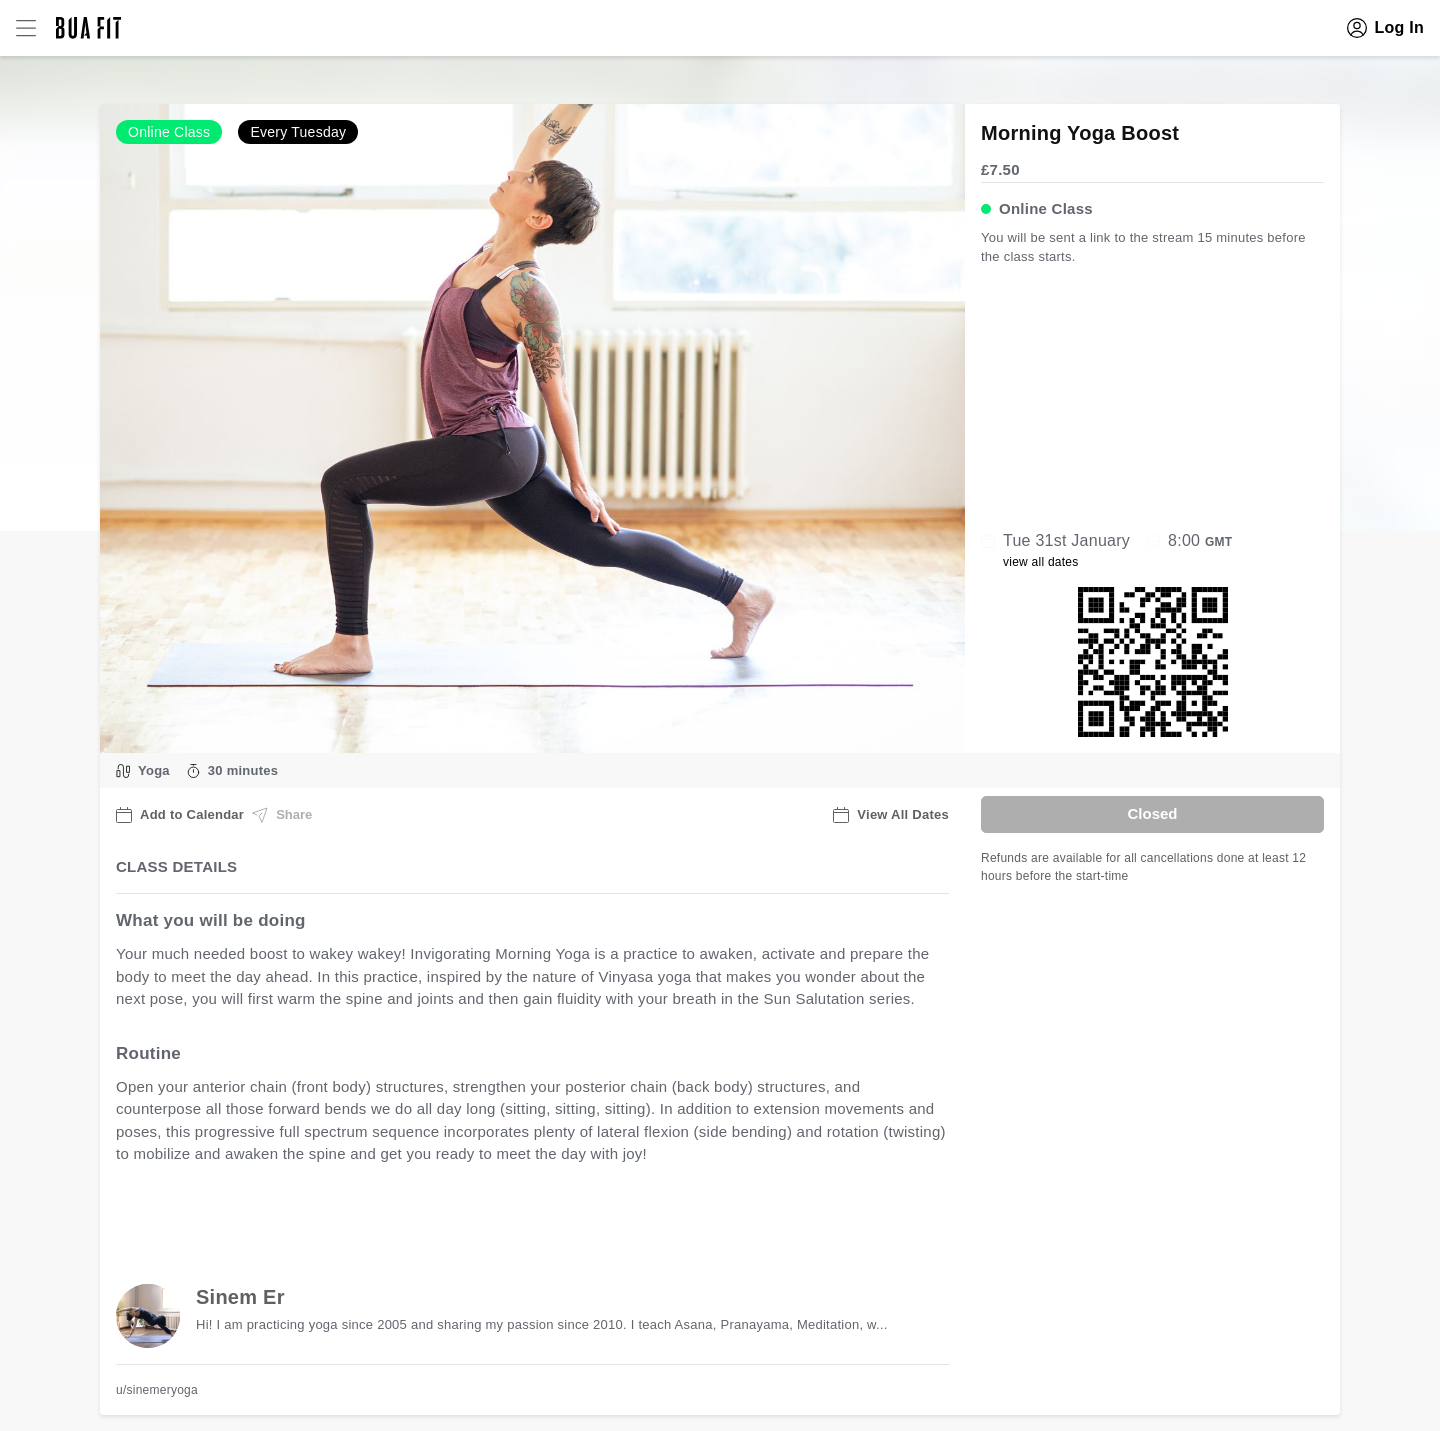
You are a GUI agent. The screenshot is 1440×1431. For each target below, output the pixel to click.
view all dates (1041, 562)
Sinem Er (240, 1297)
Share (282, 815)
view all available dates (521, 1216)
